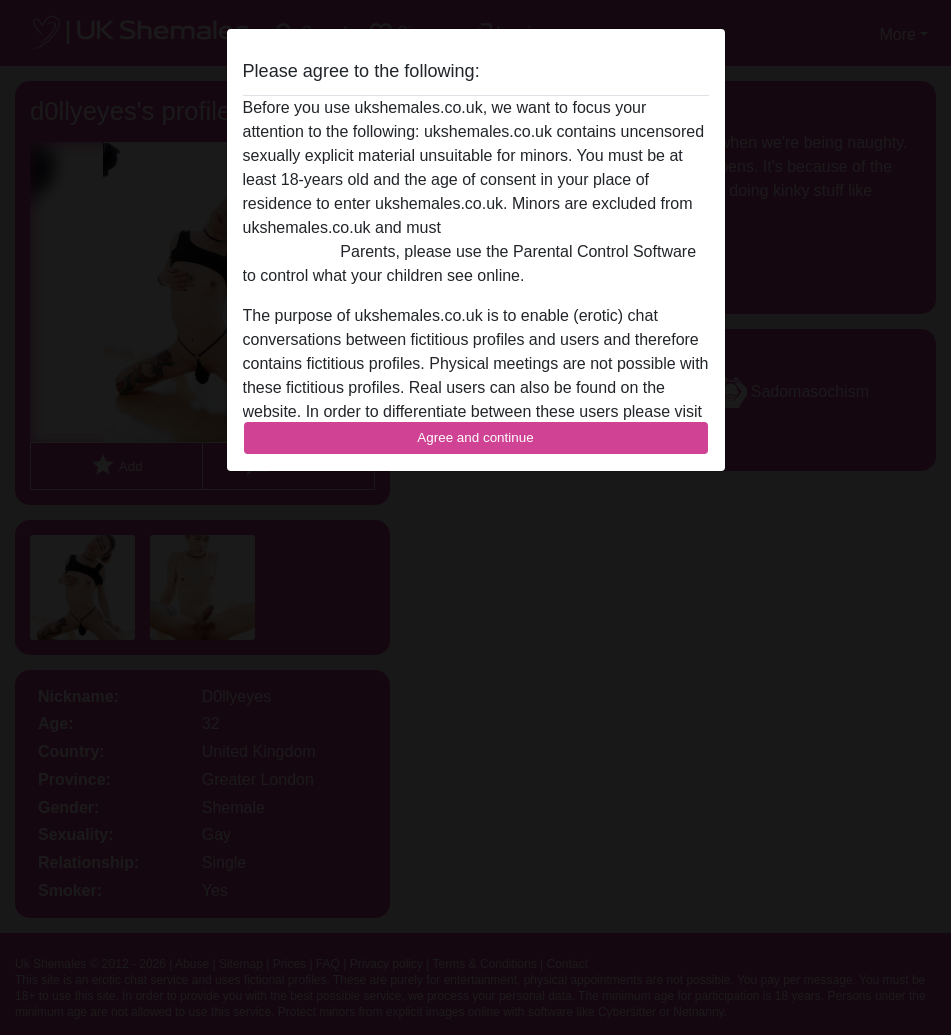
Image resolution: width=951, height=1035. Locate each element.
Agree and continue (475, 437)
